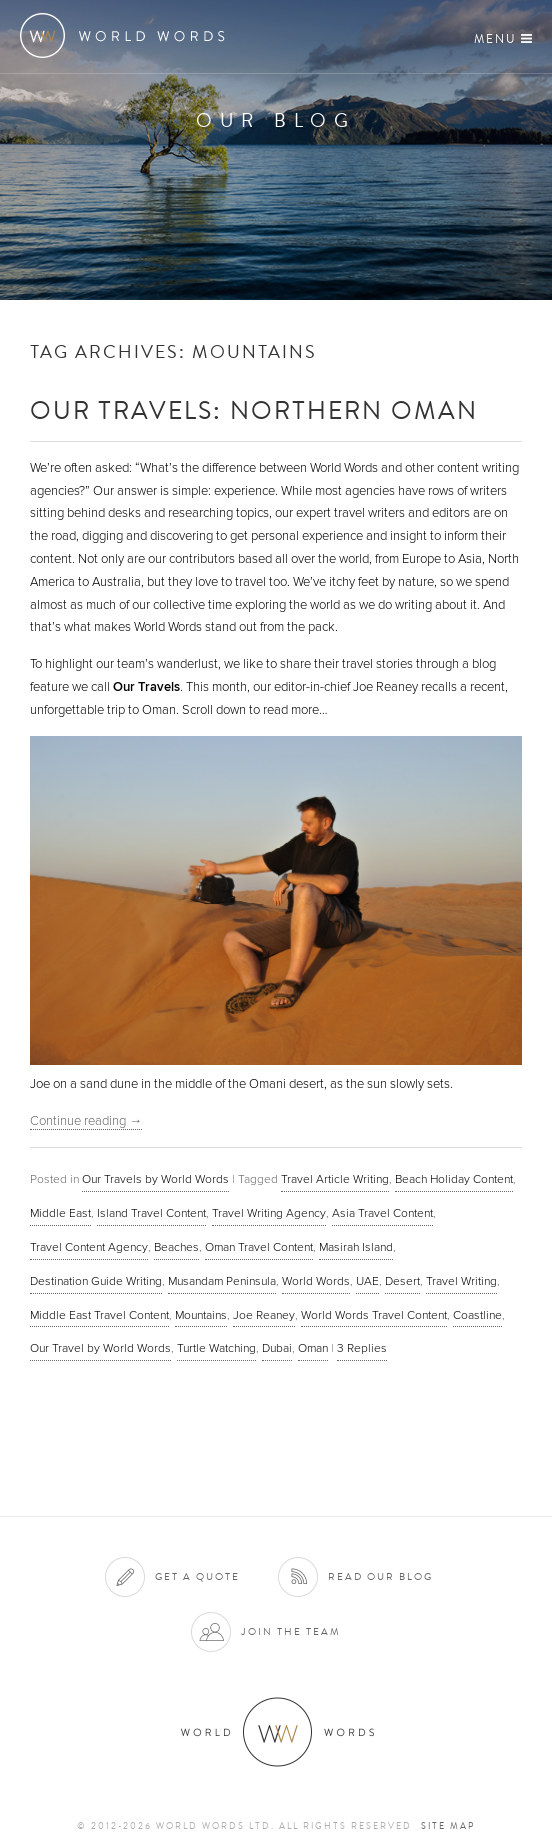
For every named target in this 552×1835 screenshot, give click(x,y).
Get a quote (197, 1576)
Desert (402, 1281)
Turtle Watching (216, 1348)
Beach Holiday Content (454, 1179)
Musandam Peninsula (222, 1281)
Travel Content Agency (89, 1247)
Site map (448, 1826)
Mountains (201, 1315)
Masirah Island (356, 1247)
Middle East (60, 1213)
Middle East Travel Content (99, 1315)
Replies (362, 1348)
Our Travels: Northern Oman (254, 409)
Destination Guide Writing (96, 1281)
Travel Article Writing (335, 1179)
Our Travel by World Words (100, 1348)
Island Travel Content (151, 1213)
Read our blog (380, 1576)
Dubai (277, 1348)
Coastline (477, 1315)
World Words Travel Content (374, 1315)
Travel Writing (461, 1281)
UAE (367, 1281)
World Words (127, 35)
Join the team (291, 1631)
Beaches (176, 1247)
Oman (313, 1348)
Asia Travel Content (382, 1213)
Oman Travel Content (259, 1247)
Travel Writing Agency (269, 1213)
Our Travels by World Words (155, 1179)
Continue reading (86, 1121)
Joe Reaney (264, 1315)
